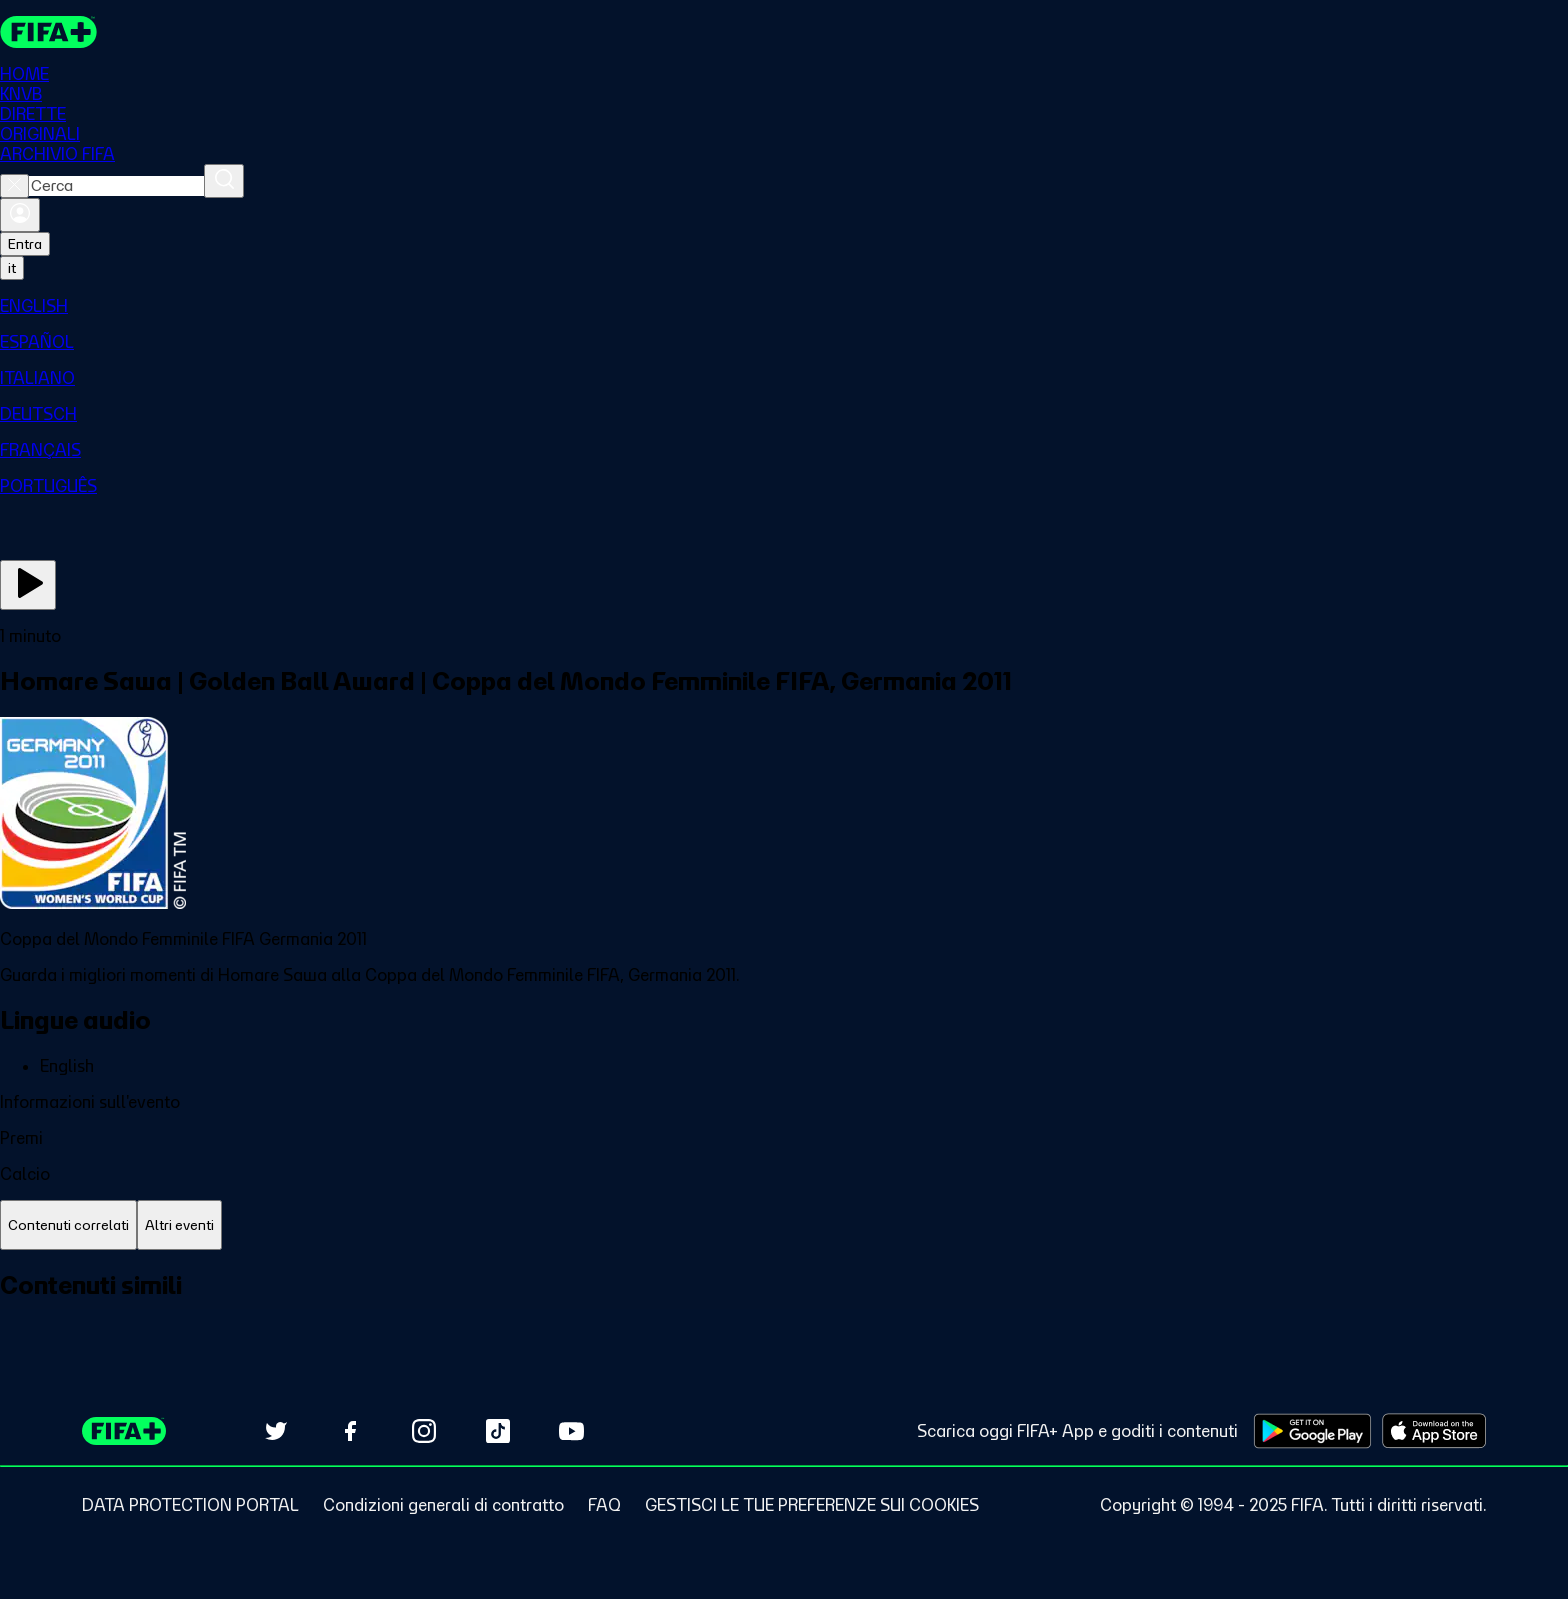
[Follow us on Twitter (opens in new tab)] (276, 1431)
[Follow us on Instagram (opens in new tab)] (424, 1431)
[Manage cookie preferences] (812, 1505)
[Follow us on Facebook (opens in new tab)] (350, 1431)
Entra (25, 244)
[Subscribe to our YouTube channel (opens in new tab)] (572, 1431)
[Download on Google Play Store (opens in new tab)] (1312, 1431)
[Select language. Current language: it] (12, 268)
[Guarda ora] (28, 585)
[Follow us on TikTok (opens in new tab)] (498, 1431)
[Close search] (14, 186)
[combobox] (116, 186)
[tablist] (784, 1225)
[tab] (68, 1225)
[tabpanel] (784, 1307)
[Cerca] (224, 181)
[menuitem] (784, 306)
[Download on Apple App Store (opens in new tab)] (1434, 1431)
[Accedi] (20, 215)
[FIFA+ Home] (48, 32)
